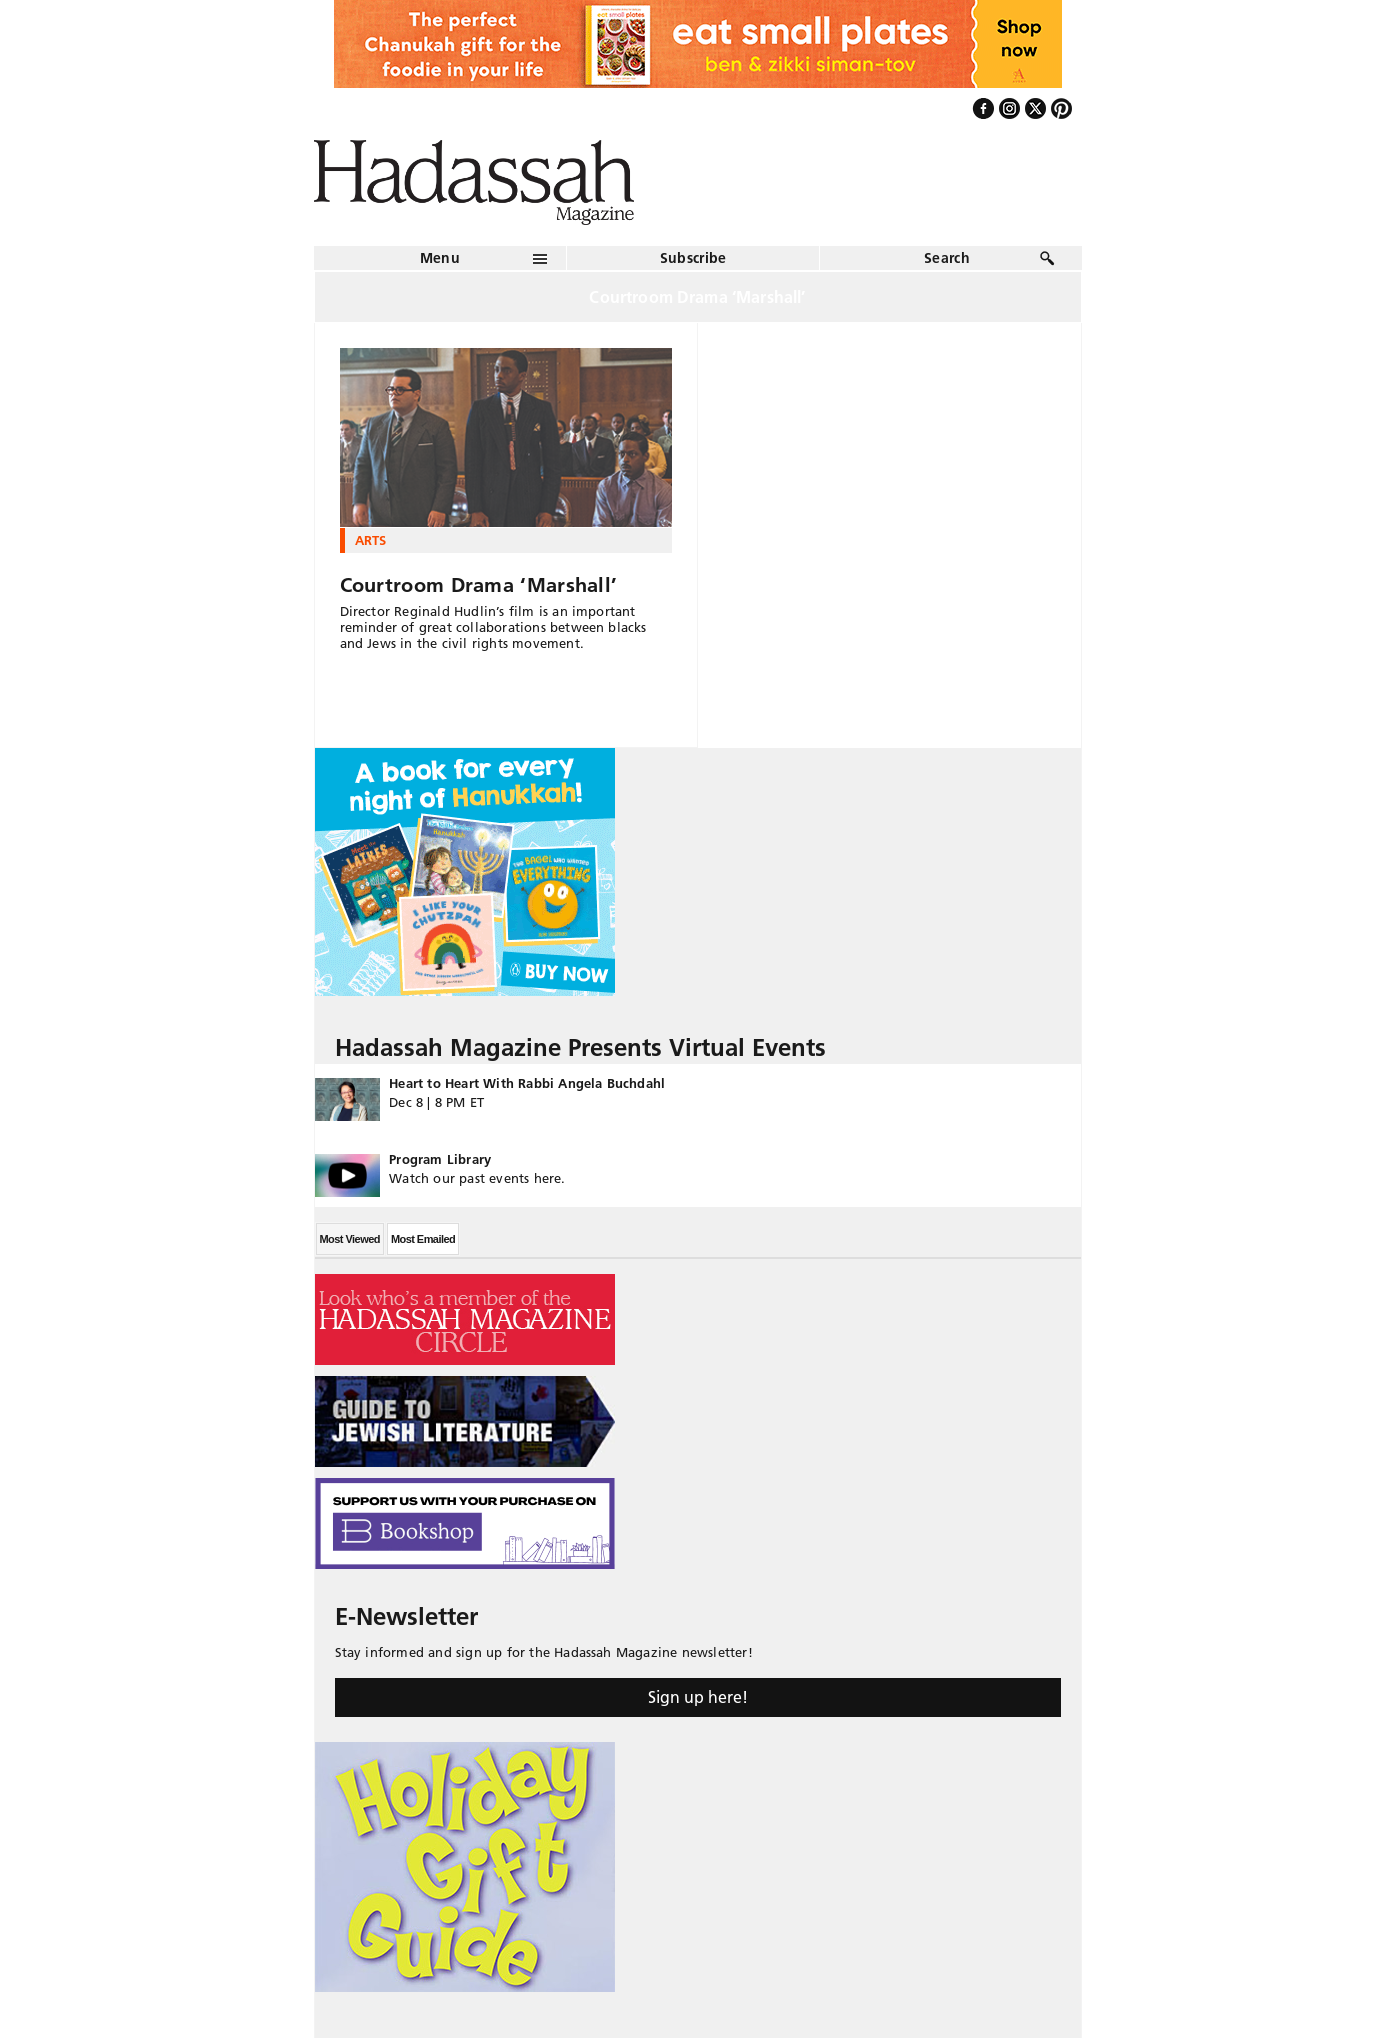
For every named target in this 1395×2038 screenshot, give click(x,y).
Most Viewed (350, 1239)
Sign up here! (698, 1697)
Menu (440, 258)
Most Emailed (423, 1239)
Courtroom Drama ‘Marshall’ (479, 585)
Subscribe (693, 258)
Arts (371, 540)
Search (947, 258)
